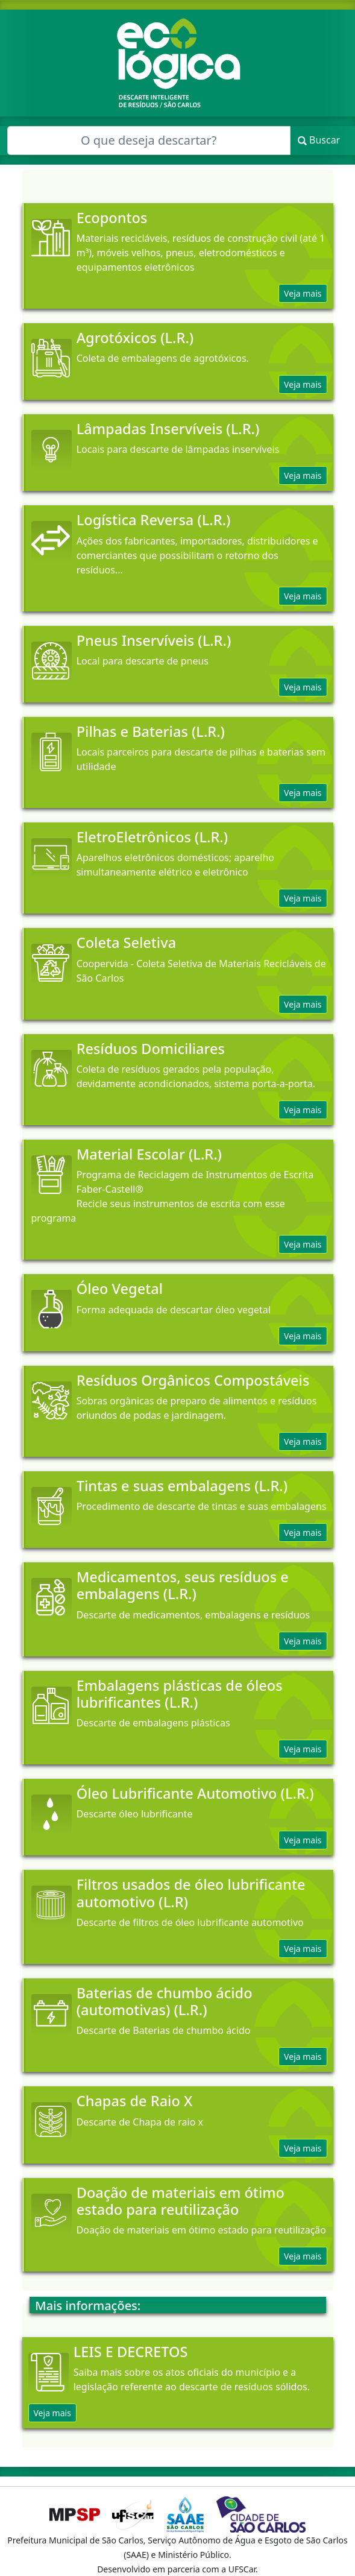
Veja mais (302, 293)
